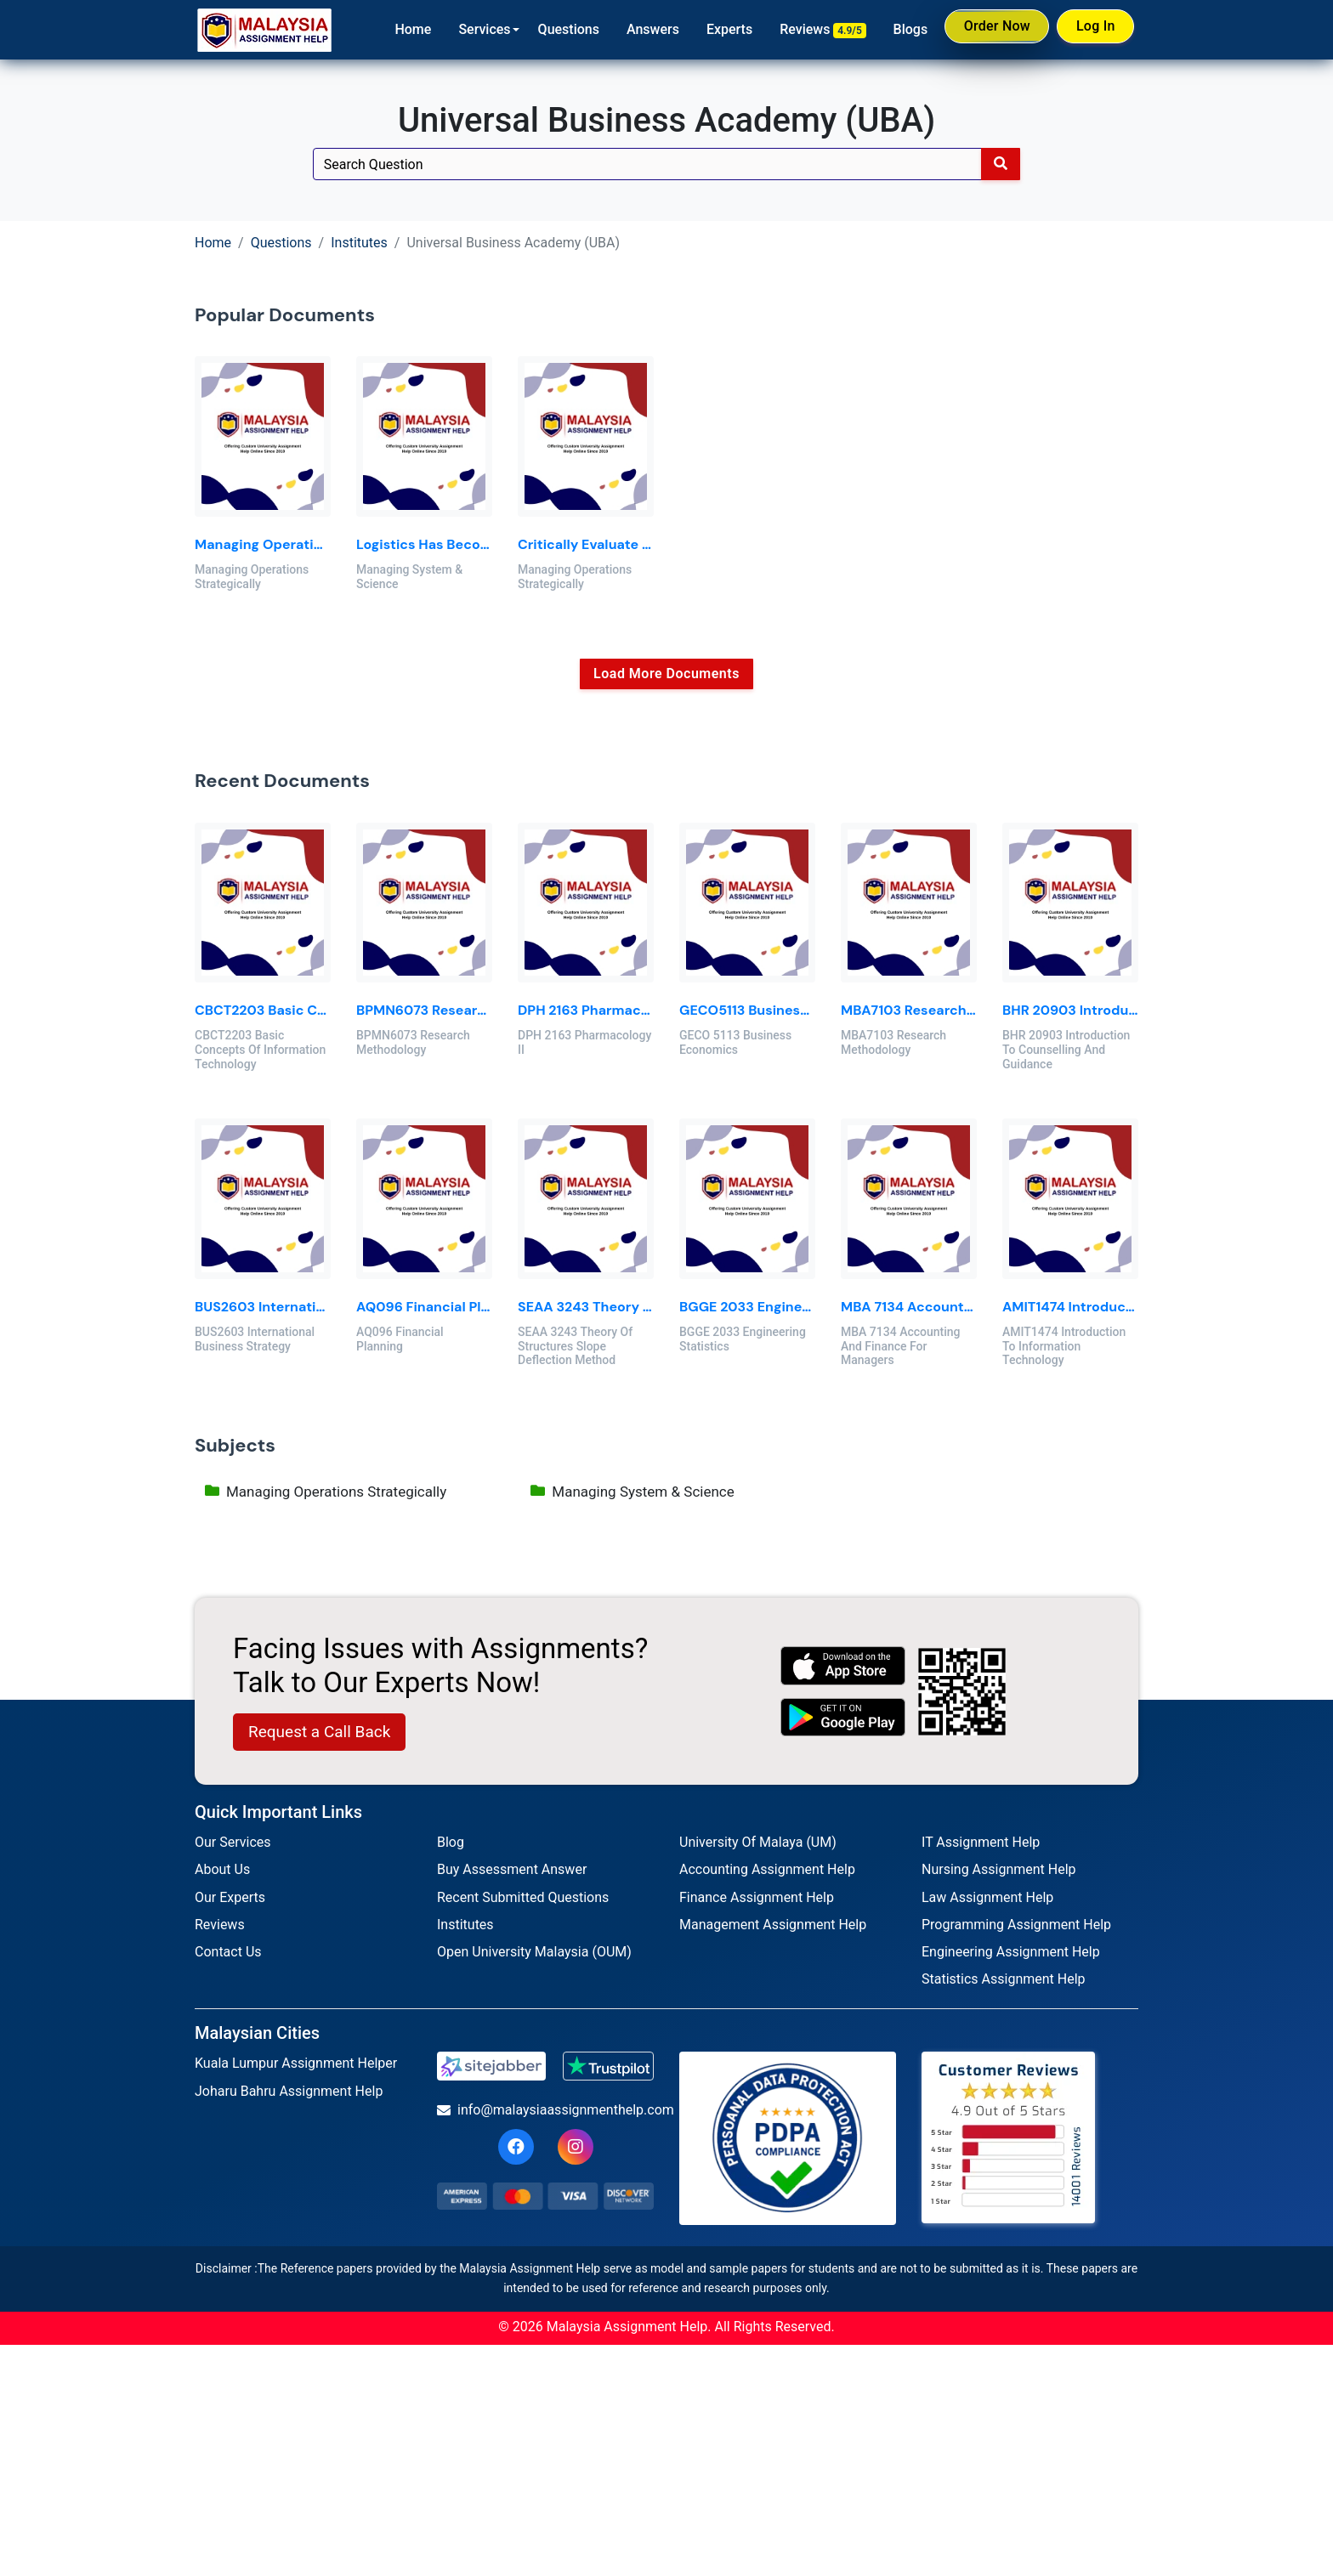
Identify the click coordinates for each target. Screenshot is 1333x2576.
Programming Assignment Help (1016, 1924)
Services (472, 29)
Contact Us (228, 1952)
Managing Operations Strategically (325, 1493)
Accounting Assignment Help (767, 1869)
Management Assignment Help (772, 1924)
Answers (641, 29)
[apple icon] (843, 1665)
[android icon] (843, 1717)
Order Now (987, 29)
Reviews (811, 29)
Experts (717, 29)
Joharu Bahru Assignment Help (289, 2091)
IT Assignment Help (981, 1842)
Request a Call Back (319, 1731)
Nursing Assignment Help (999, 1869)
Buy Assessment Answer (512, 1869)
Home (401, 29)
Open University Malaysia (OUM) (534, 1952)
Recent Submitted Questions (523, 1897)
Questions (556, 29)
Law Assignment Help (987, 1897)
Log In (1092, 28)
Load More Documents (666, 673)
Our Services (233, 1842)
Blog (450, 1842)
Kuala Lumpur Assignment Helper (296, 2063)
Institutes (359, 243)
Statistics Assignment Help (1004, 1979)
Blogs (898, 29)
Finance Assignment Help (756, 1897)
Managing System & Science (632, 1493)
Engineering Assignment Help (1011, 1952)
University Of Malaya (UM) (758, 1842)
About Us (222, 1869)
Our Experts (230, 1897)
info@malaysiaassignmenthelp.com (545, 2110)
